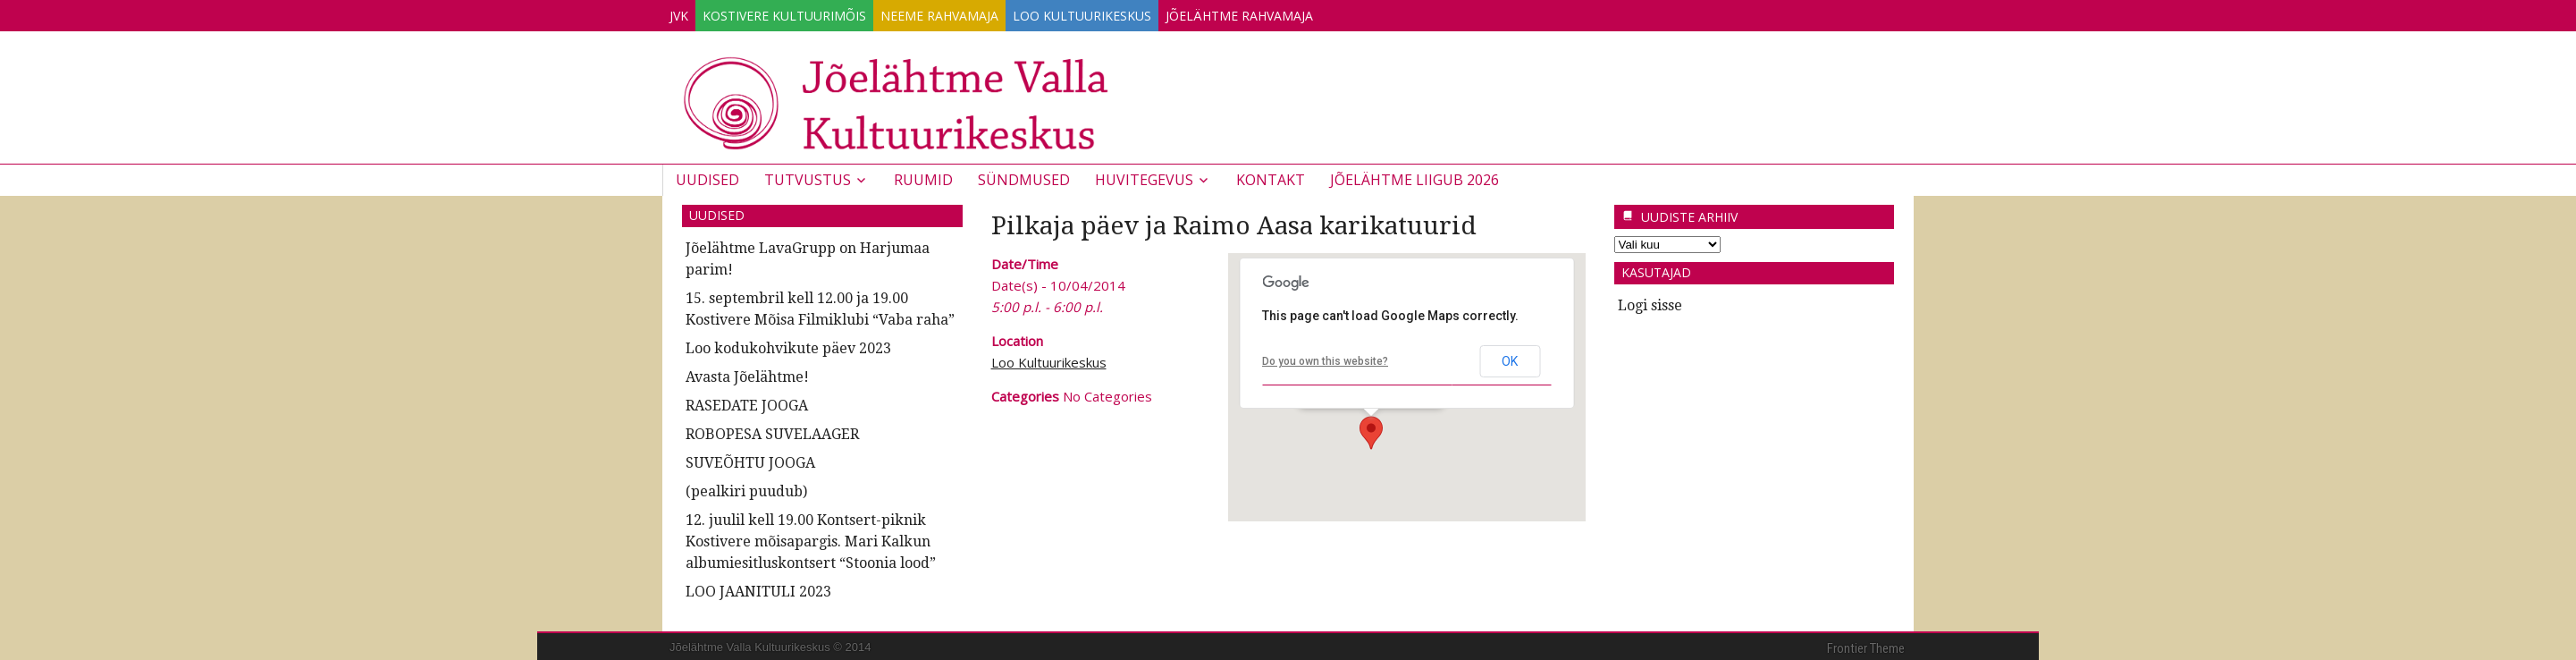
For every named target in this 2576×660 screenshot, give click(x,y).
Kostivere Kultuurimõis (811, 12)
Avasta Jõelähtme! (747, 373)
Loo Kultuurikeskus (1144, 12)
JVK (687, 12)
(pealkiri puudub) (746, 487)
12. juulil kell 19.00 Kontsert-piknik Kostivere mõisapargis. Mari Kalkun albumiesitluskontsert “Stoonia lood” (811, 538)
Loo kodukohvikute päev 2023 (788, 344)
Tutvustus (807, 176)
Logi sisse (1650, 301)
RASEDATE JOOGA (747, 401)
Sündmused (1024, 176)
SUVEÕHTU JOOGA (750, 459)
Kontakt (1270, 176)
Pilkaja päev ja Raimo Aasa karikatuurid (1234, 222)
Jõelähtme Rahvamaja (1319, 12)
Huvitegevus (1144, 176)
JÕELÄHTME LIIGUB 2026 (1414, 176)
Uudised (707, 176)
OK (1510, 358)
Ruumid (923, 176)
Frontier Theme (1866, 645)
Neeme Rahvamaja (984, 12)
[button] (1371, 429)
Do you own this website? (1325, 357)
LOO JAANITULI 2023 (758, 588)
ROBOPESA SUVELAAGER (772, 430)
